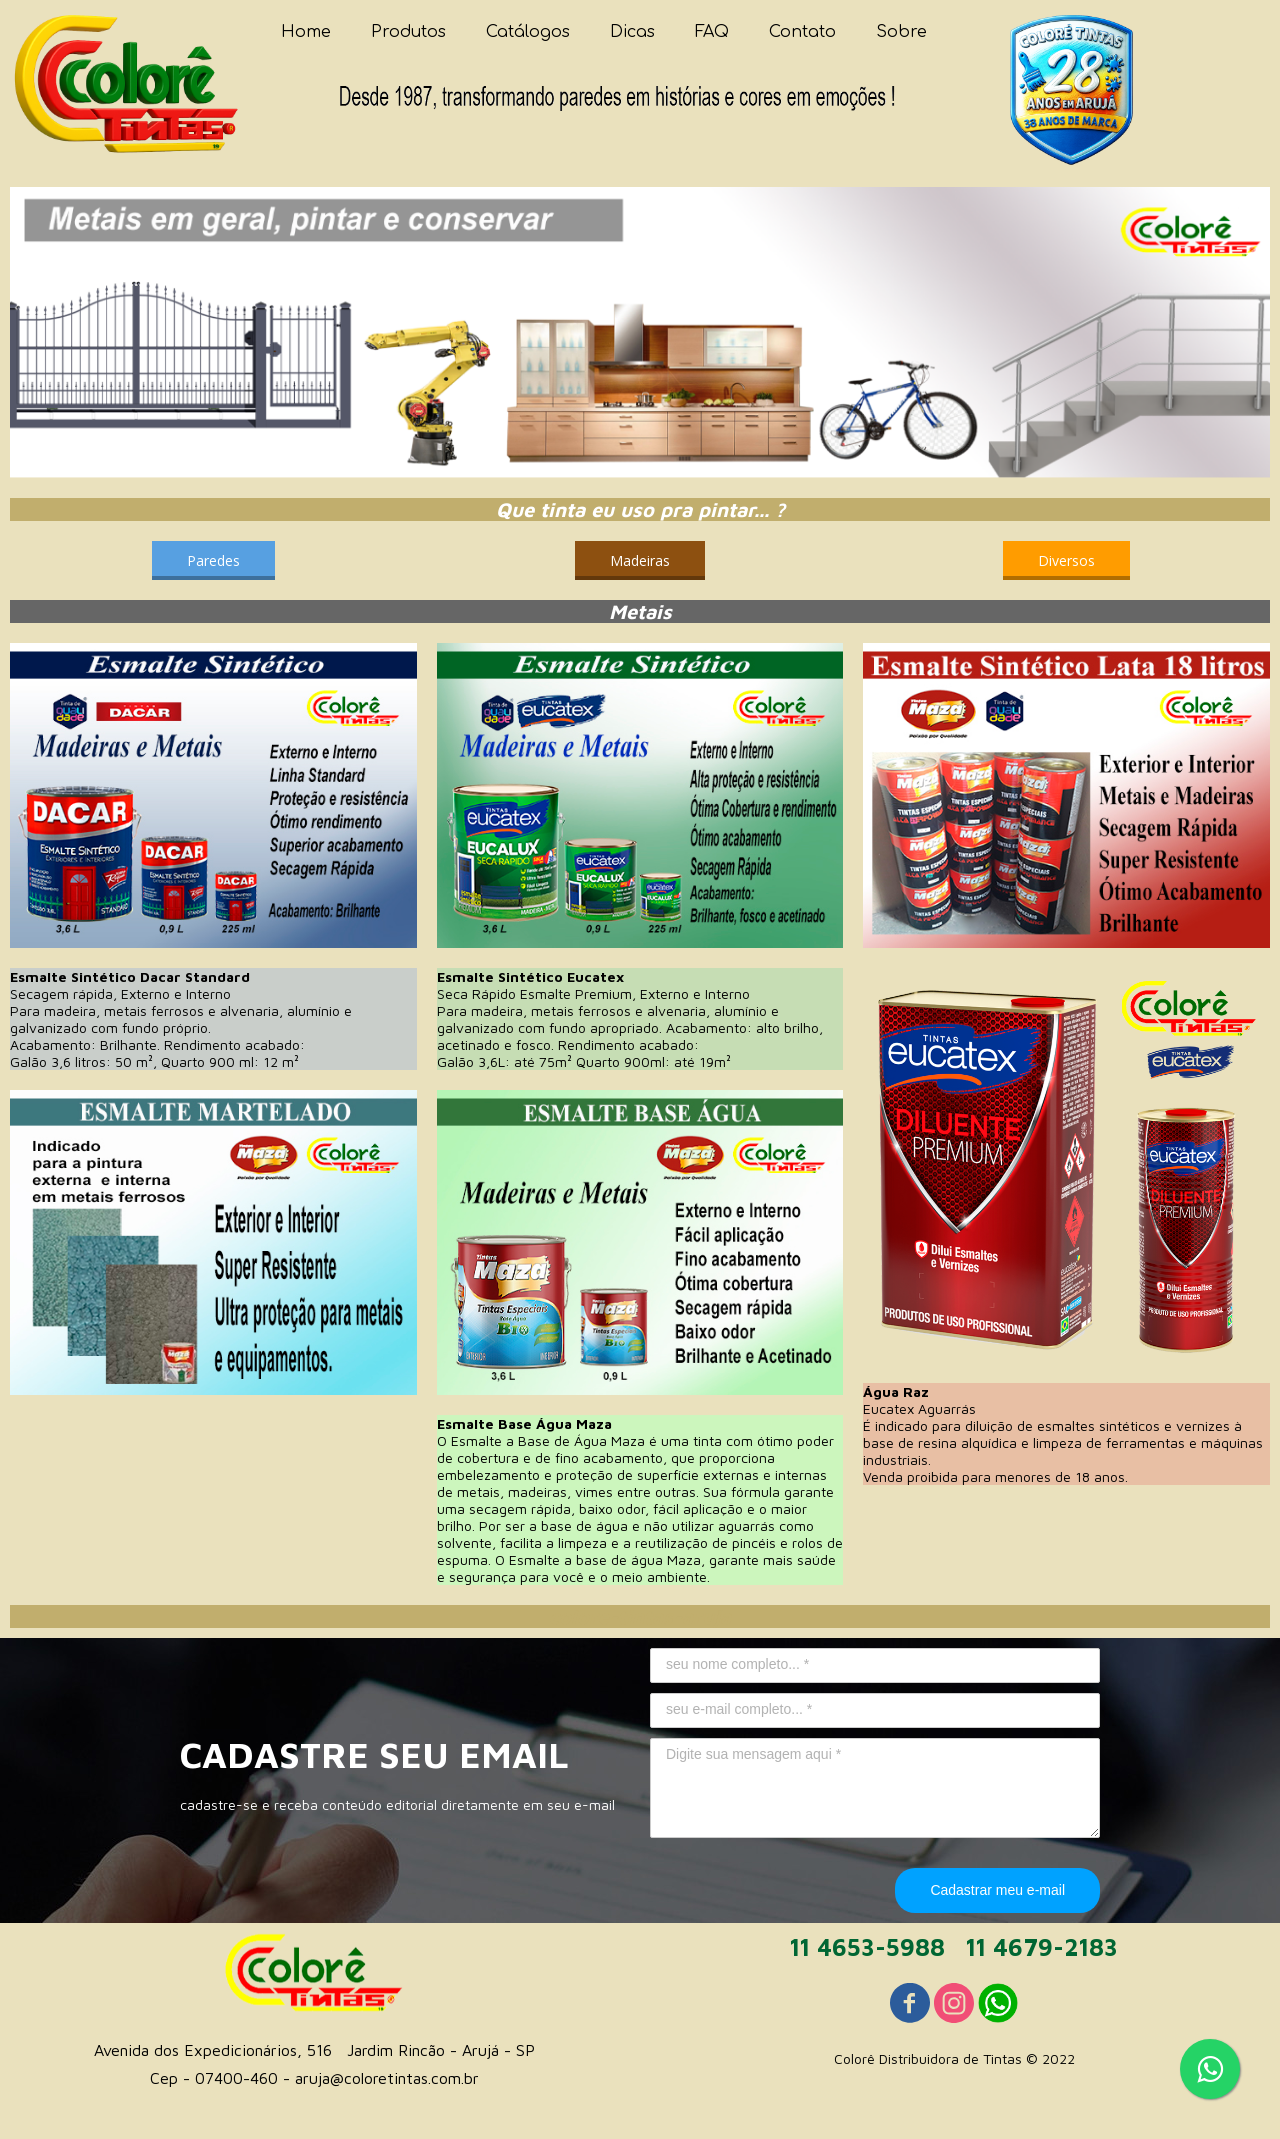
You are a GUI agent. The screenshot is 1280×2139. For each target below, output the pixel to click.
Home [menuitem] (306, 32)
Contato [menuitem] (802, 32)
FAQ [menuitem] (712, 32)
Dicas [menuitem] (632, 32)
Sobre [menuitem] (901, 32)
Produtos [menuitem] (408, 32)
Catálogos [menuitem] (528, 32)
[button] (213, 560)
